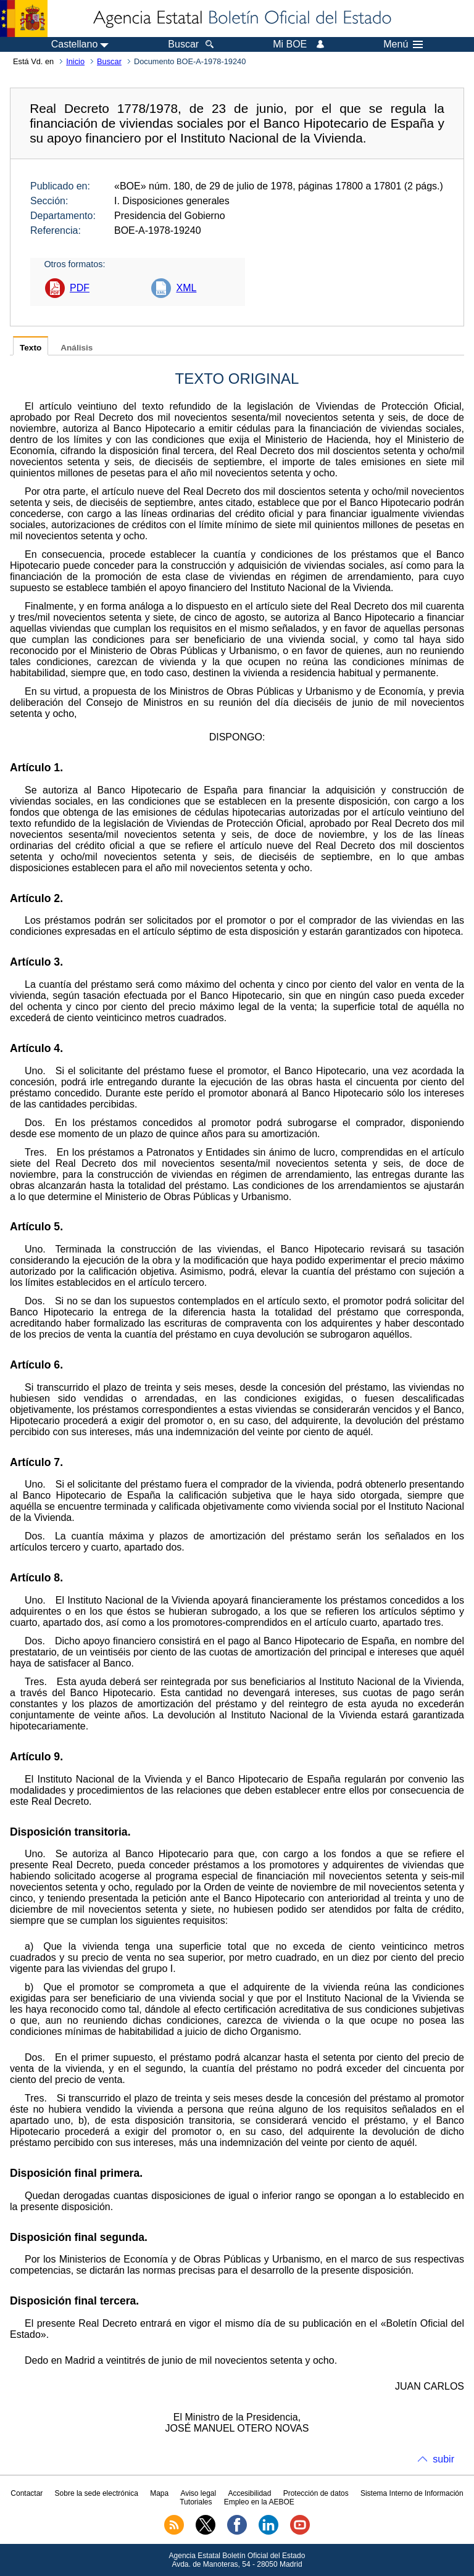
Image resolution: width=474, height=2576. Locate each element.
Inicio (75, 61)
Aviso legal (198, 2493)
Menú (403, 44)
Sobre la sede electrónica (96, 2493)
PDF (79, 288)
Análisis (76, 347)
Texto (30, 347)
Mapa (159, 2493)
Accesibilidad (249, 2493)
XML (186, 288)
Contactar (26, 2493)
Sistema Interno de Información (412, 2493)
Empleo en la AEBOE (259, 2502)
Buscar (109, 61)
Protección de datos (316, 2493)
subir (443, 2459)
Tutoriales (196, 2502)
